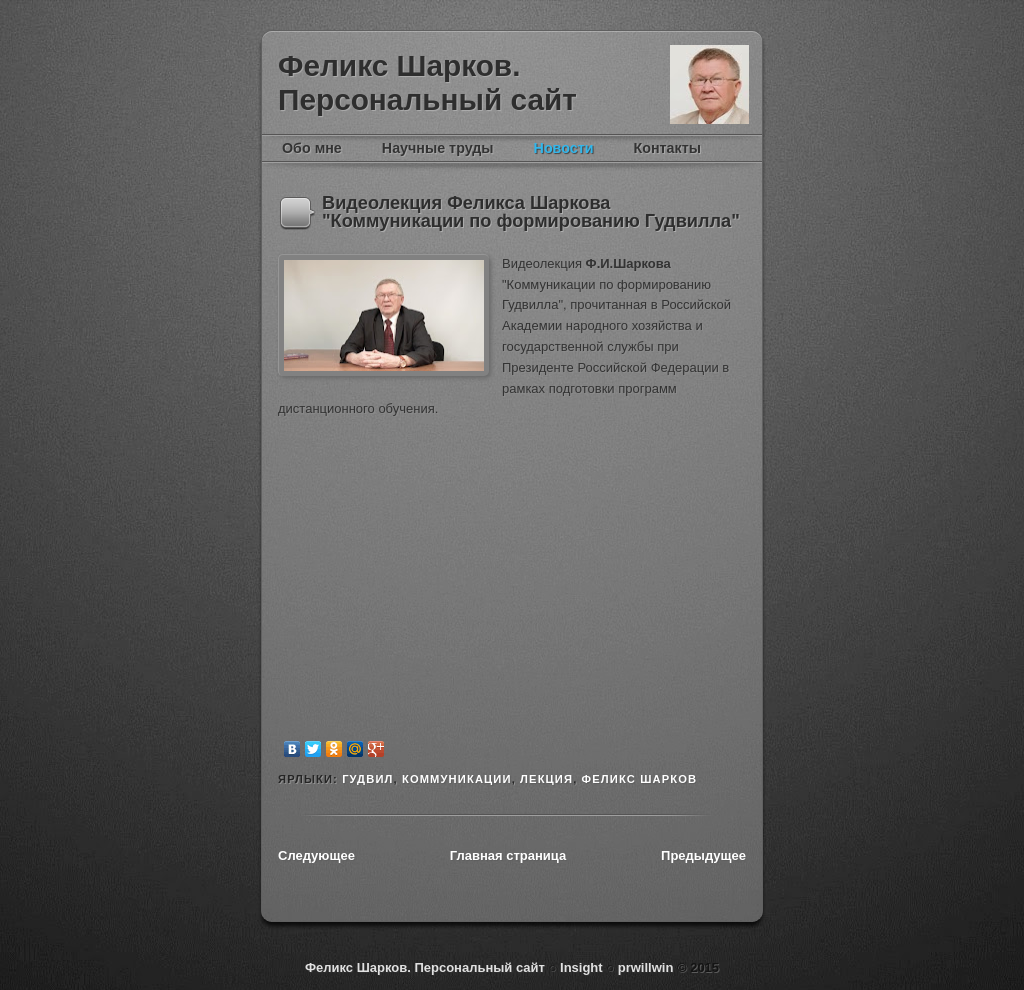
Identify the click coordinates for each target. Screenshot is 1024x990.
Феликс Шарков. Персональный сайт (427, 82)
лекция (546, 779)
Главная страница (508, 855)
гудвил (367, 779)
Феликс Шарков (709, 84)
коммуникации (457, 779)
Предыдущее (703, 855)
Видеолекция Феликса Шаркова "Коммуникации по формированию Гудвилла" (531, 212)
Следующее (316, 855)
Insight (583, 967)
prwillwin (643, 967)
